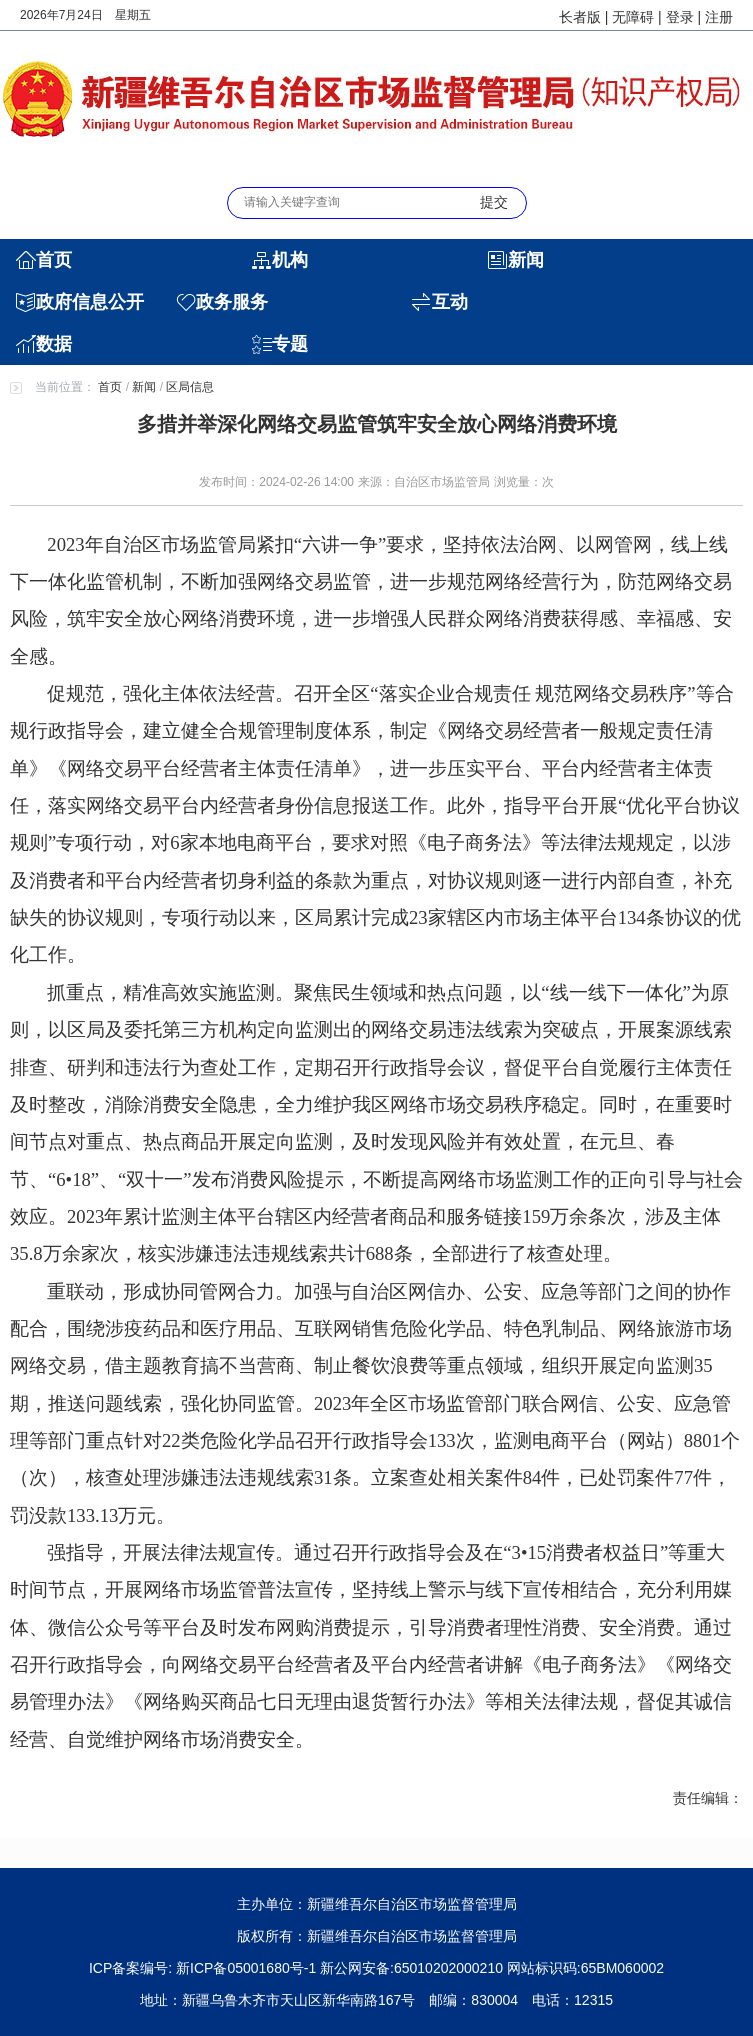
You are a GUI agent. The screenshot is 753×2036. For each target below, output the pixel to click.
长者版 (580, 17)
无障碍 (633, 17)
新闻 (526, 260)
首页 (54, 260)
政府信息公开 (90, 302)
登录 (680, 17)
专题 (290, 344)
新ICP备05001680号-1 (248, 1968)
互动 (450, 302)
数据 (54, 344)
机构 (290, 260)
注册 (719, 17)
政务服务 (232, 302)
